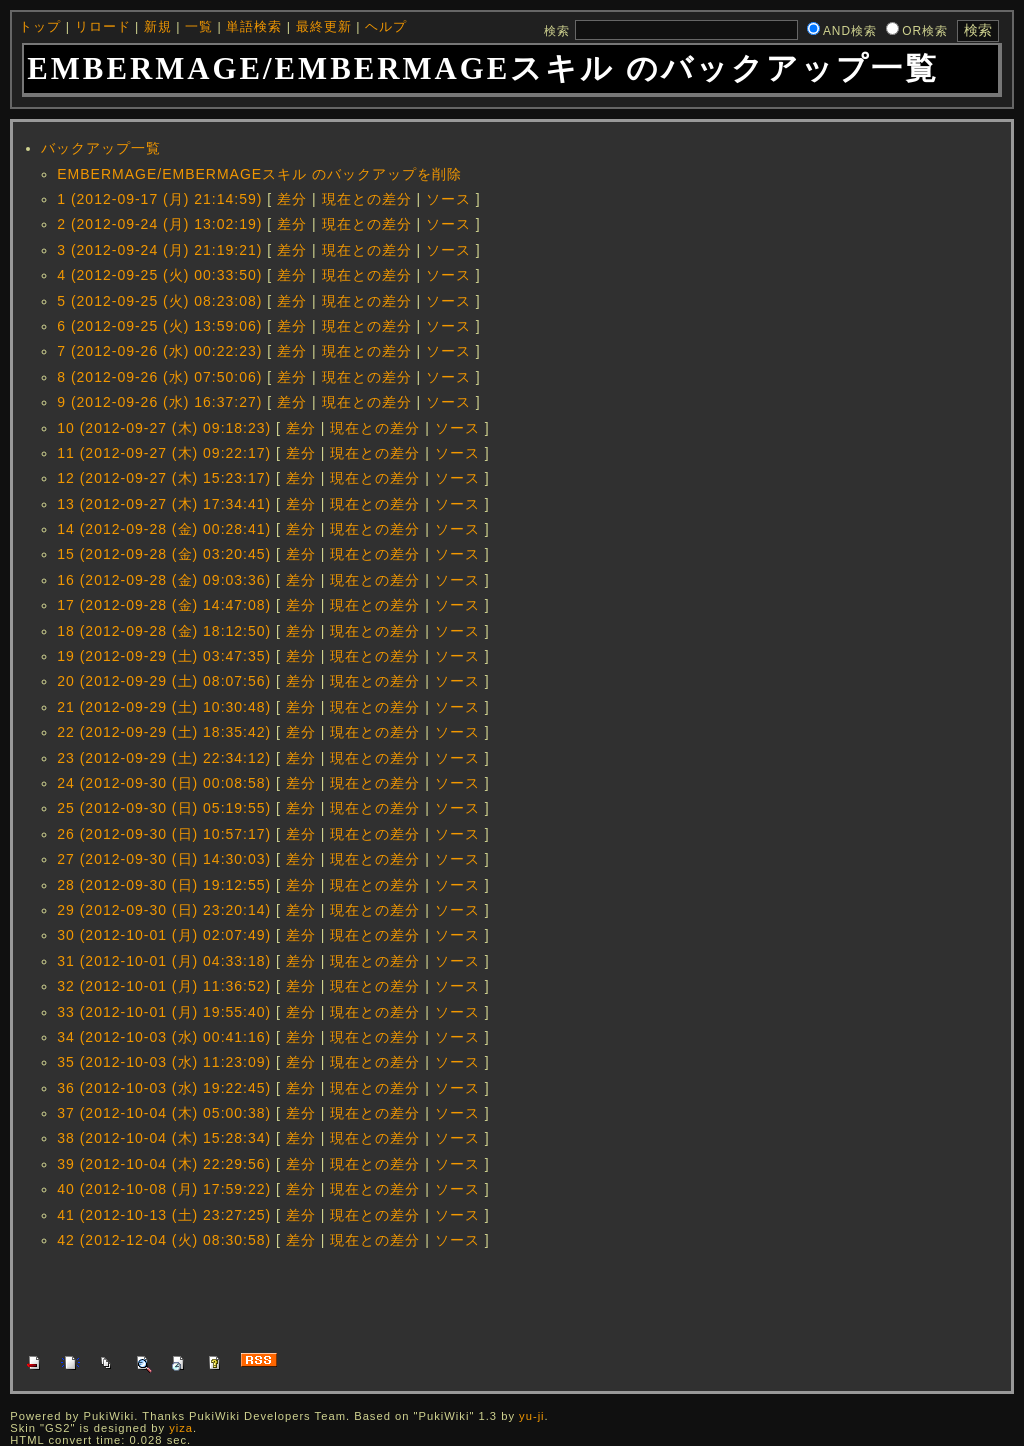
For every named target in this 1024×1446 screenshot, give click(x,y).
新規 (158, 27)
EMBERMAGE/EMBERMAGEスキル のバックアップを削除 (259, 174)
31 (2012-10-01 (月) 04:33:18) (164, 961)
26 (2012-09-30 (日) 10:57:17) (164, 834)
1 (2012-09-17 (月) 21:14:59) (159, 199)
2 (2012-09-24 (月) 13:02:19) (159, 224)
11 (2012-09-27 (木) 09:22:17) (164, 453)
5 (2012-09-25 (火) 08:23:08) (159, 301)
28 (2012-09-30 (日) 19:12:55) (164, 885)
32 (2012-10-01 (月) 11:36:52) (164, 986)
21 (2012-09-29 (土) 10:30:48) (164, 707)
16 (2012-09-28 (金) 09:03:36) (164, 580)
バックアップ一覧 (101, 148)
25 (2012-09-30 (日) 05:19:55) (164, 808)
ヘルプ (386, 27)
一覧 (199, 27)
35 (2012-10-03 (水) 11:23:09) (164, 1062)
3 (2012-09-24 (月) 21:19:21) (159, 250)
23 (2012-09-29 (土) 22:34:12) (164, 758)
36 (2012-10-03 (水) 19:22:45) (164, 1088)
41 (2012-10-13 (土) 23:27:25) (164, 1215)
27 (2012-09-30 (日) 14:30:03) (164, 859)
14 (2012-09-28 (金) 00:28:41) (164, 529)
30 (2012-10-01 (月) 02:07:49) (164, 935)
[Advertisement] (389, 1299)
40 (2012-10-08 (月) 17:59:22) (164, 1189)
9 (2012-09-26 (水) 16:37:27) (159, 402)
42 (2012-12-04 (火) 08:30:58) (164, 1240)
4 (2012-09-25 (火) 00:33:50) (159, 275)
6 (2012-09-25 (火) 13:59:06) (159, 326)
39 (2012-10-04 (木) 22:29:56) (164, 1164)
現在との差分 (367, 199)
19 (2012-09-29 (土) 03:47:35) (164, 656)
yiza (181, 1428)
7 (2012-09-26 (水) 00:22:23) (159, 351)
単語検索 (254, 27)
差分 (292, 199)
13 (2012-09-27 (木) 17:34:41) (164, 504)
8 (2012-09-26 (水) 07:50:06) (159, 377)
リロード (103, 27)
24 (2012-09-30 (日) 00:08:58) (164, 783)
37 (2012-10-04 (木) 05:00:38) (164, 1113)
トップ (40, 27)
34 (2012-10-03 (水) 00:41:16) (164, 1037)
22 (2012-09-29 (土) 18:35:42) (164, 732)
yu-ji (532, 1416)
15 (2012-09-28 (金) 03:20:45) (164, 554)
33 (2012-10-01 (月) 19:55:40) (164, 1012)
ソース (448, 199)
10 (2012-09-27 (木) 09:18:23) (164, 428)
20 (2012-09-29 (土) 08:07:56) (164, 681)
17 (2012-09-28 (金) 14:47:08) (164, 605)
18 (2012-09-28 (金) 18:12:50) (164, 631)
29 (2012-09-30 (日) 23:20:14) (164, 910)
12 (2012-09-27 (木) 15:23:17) (164, 478)
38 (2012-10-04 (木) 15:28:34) (164, 1138)
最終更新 (324, 27)
